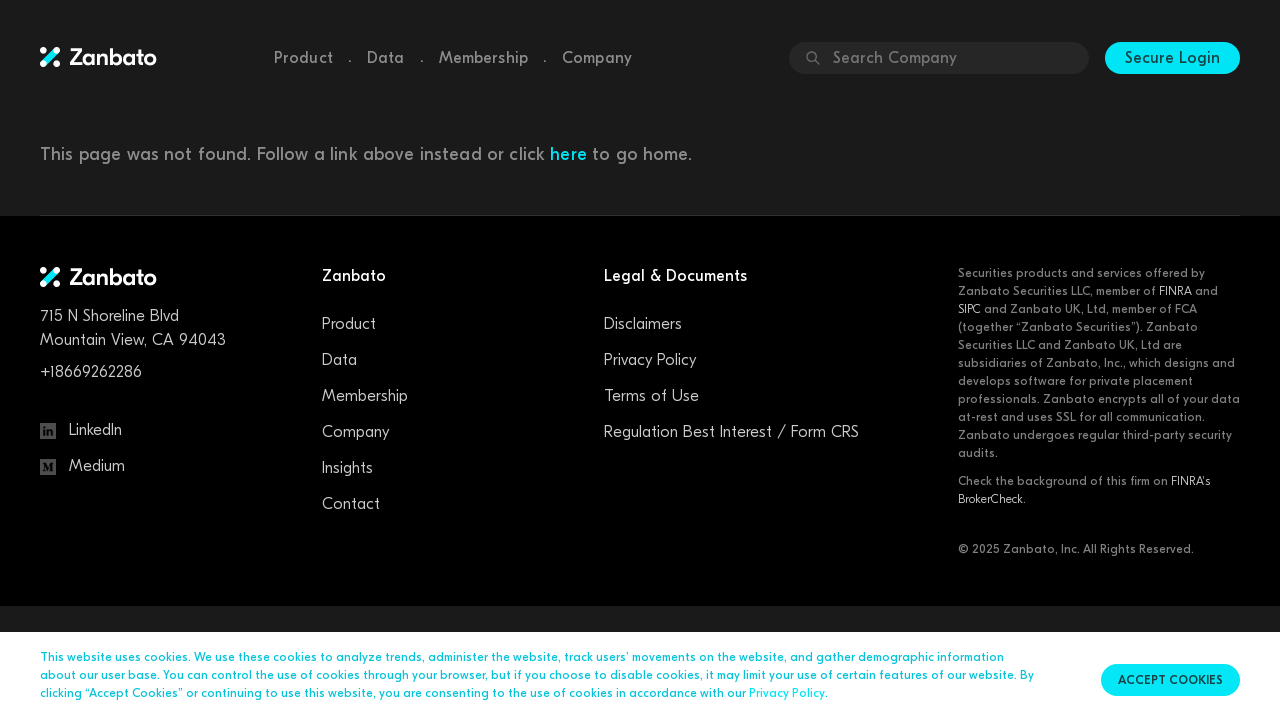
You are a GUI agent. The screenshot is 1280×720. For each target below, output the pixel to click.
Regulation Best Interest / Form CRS (731, 432)
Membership (484, 58)
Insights (347, 468)
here (568, 154)
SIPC (969, 309)
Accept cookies (1170, 680)
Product (303, 58)
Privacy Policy (650, 360)
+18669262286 (91, 372)
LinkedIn (81, 430)
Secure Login (1172, 58)
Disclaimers (643, 324)
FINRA (1175, 291)
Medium (82, 466)
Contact (351, 504)
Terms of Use (651, 396)
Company (597, 58)
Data (386, 58)
